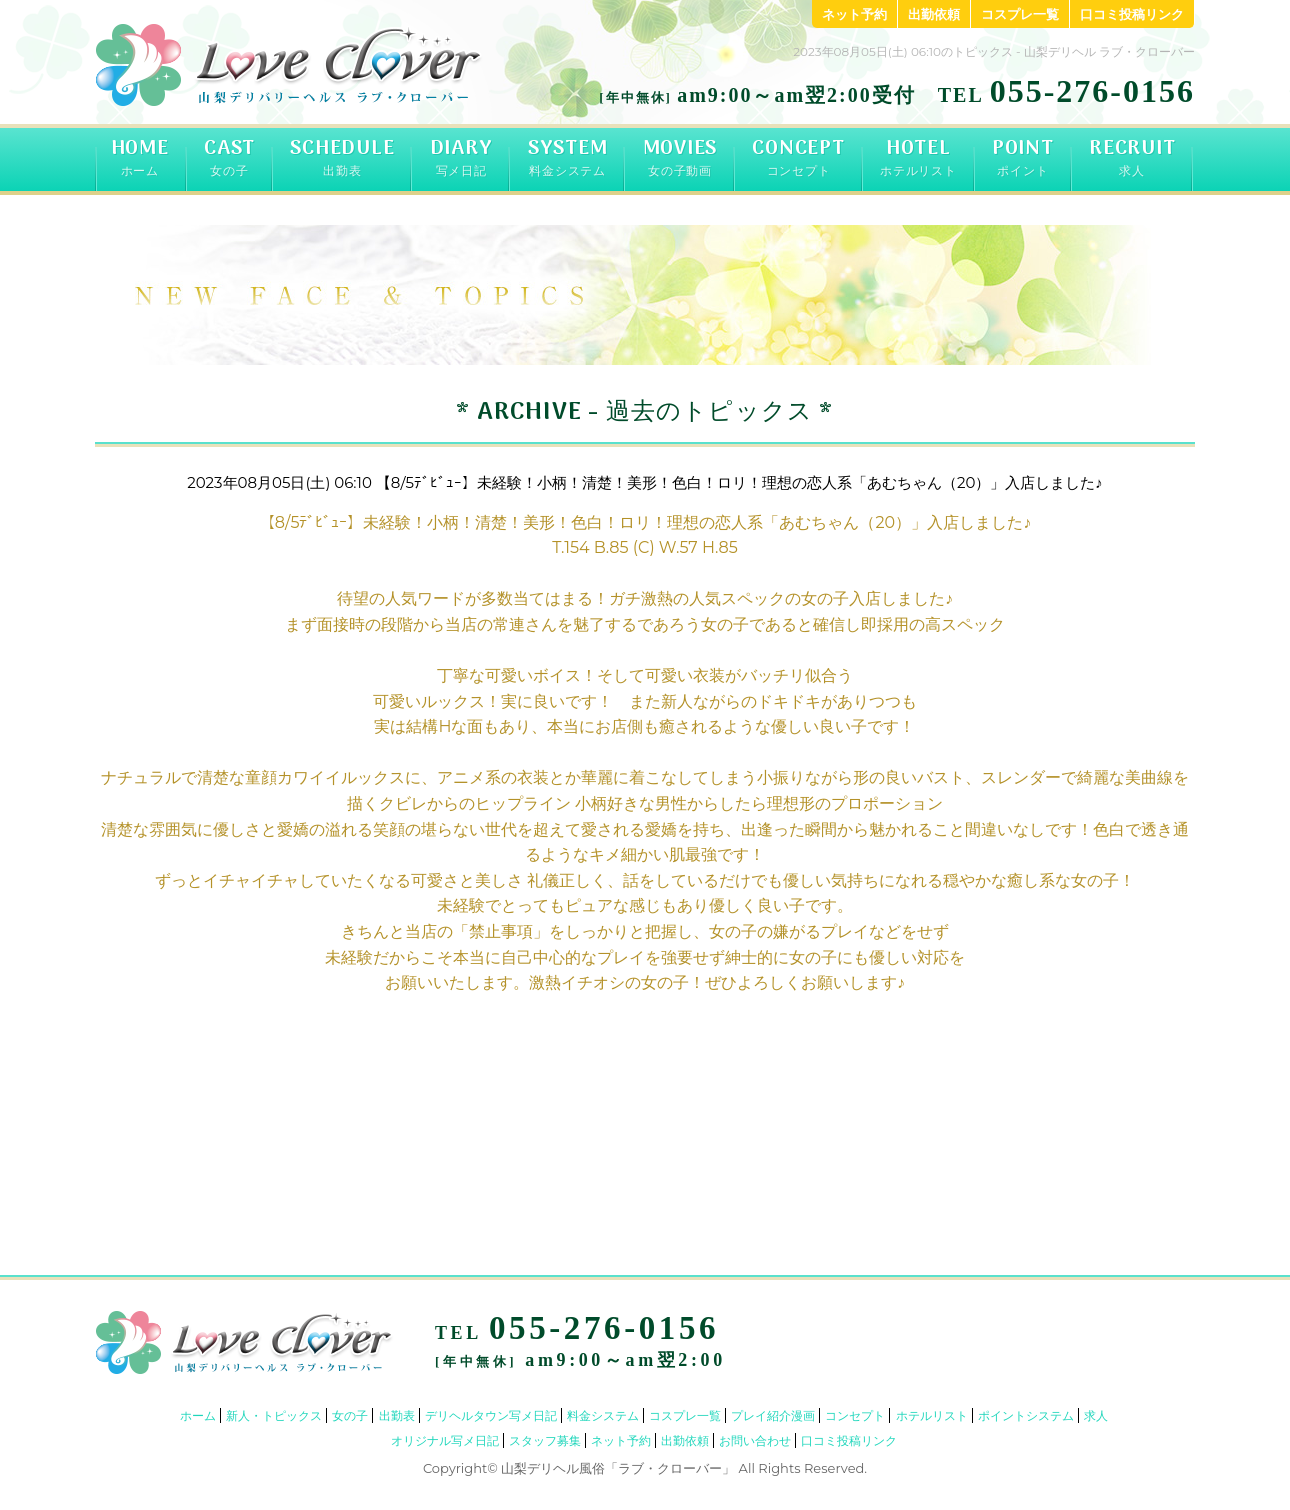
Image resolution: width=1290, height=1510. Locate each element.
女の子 (350, 1415)
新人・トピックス (274, 1415)
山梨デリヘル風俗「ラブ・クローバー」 (618, 1468)
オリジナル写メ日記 (445, 1440)
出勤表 (397, 1415)
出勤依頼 (934, 14)
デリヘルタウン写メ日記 (491, 1415)
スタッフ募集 (545, 1440)
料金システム (603, 1415)
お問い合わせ (755, 1440)
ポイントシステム (1026, 1415)
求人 (1096, 1415)
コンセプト (855, 1415)
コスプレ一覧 (1020, 14)
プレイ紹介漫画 (773, 1415)
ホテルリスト (932, 1415)
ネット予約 (854, 14)
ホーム (198, 1415)
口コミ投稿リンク (1132, 14)
